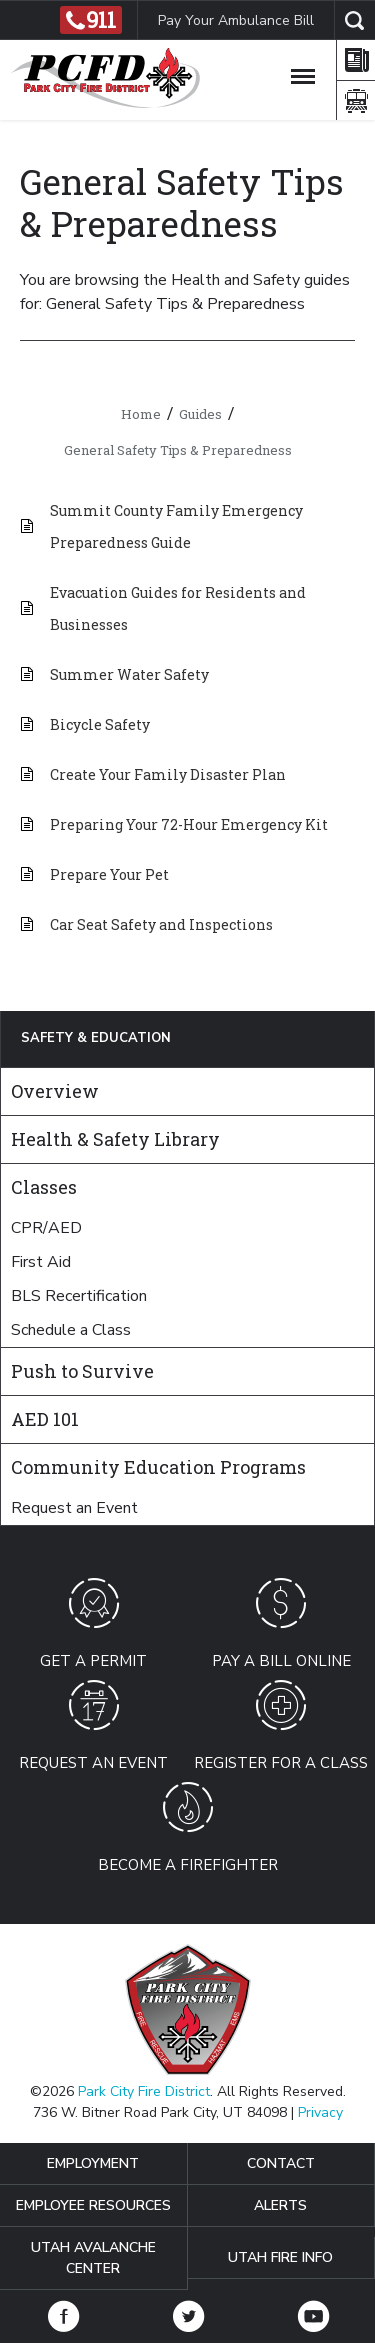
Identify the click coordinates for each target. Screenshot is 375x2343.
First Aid (41, 1262)
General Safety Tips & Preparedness (178, 450)
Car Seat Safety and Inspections (161, 924)
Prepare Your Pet (109, 874)
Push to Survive (82, 1371)
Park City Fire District (144, 2091)
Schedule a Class (71, 1330)
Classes (44, 1187)
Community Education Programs (158, 1467)
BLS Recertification (79, 1296)
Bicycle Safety (100, 724)
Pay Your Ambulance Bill (236, 20)
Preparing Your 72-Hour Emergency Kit (189, 824)
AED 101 (45, 1419)
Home (141, 414)
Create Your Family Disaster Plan (168, 774)
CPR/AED (46, 1228)
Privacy (320, 2112)
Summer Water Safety (129, 674)
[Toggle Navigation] (303, 73)
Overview (55, 1091)
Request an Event (74, 1508)
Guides (200, 414)
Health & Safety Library (115, 1139)
